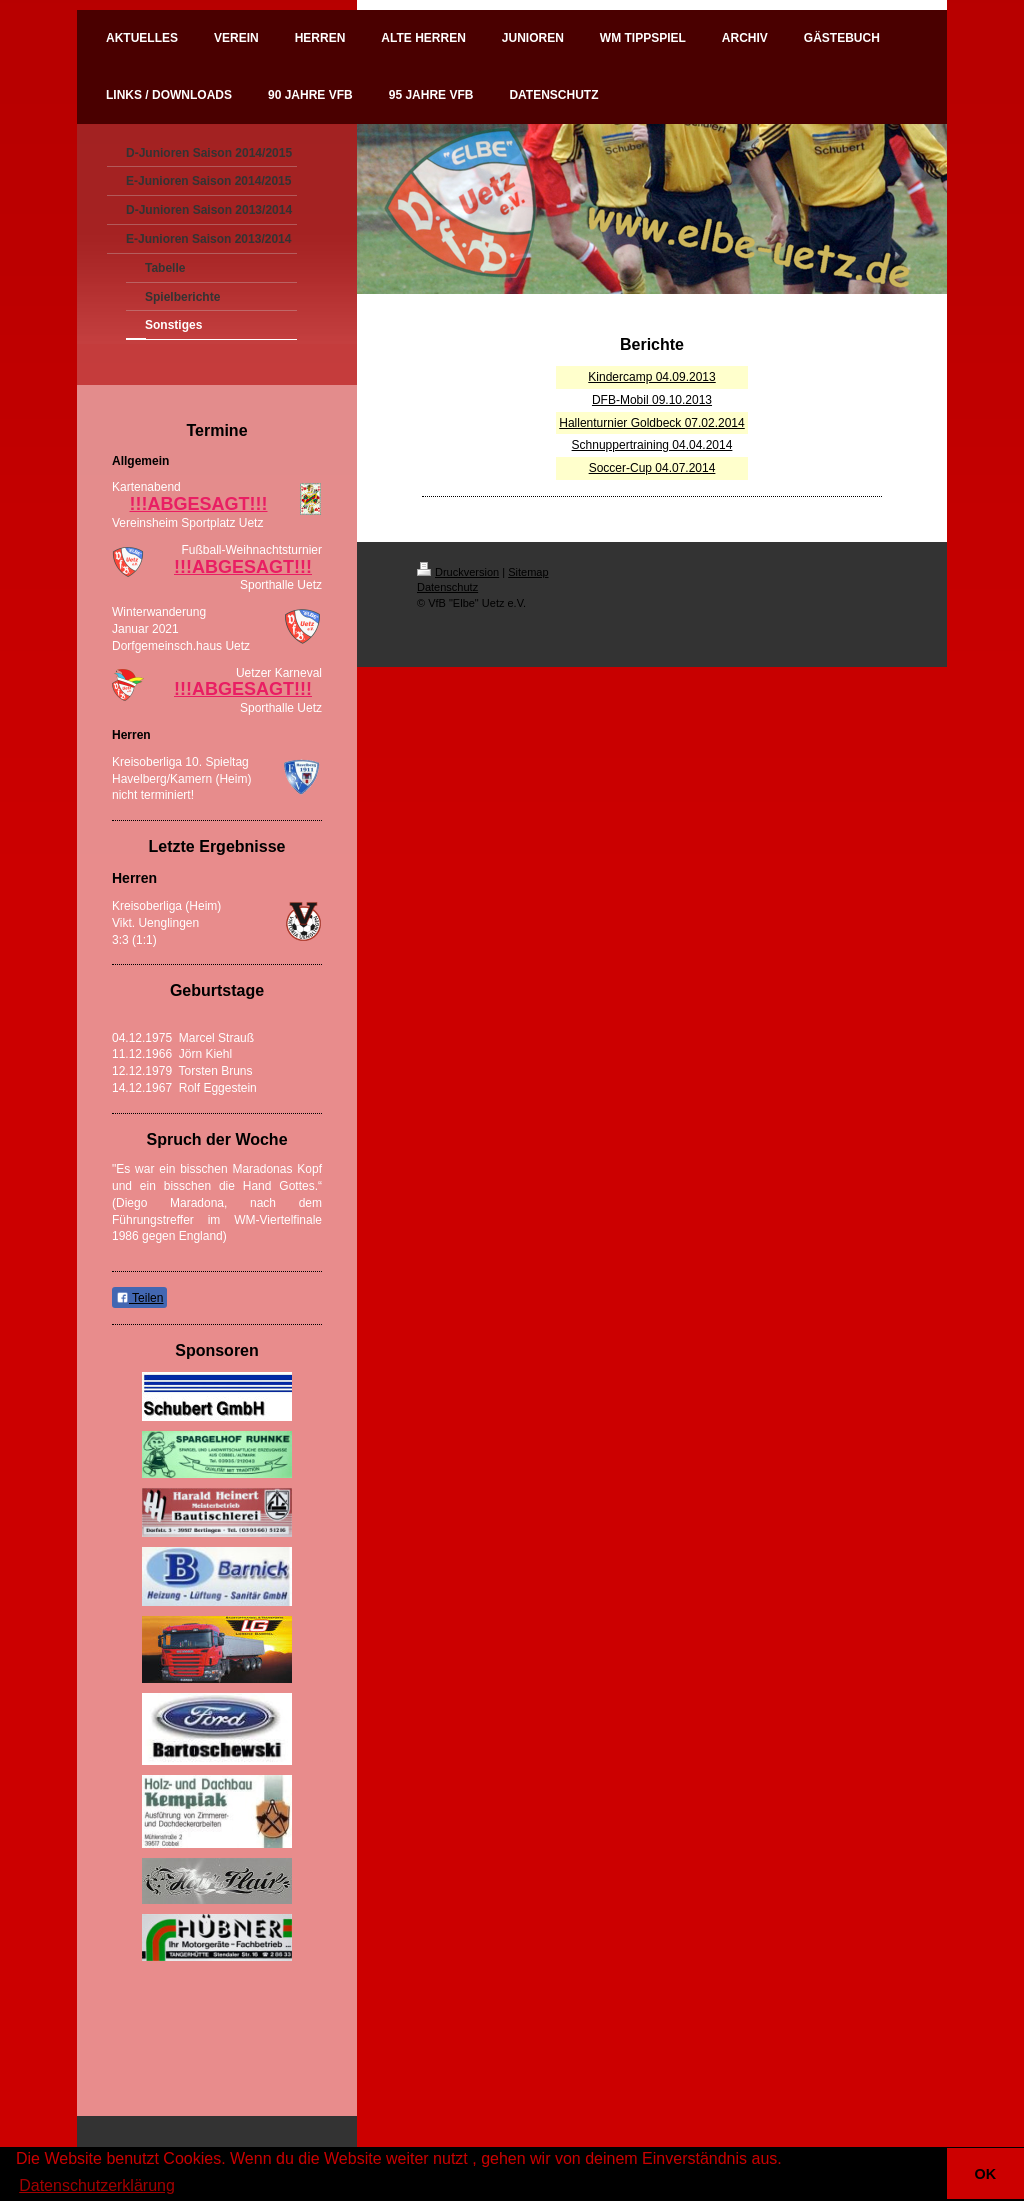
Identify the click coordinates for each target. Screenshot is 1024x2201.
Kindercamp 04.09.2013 (651, 377)
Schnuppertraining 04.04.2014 (652, 445)
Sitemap (528, 572)
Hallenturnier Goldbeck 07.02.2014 (651, 423)
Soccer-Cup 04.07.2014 (652, 468)
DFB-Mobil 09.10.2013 (652, 400)
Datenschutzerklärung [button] (97, 2185)
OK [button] (986, 2174)
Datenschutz (447, 587)
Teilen (139, 1298)
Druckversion (458, 572)
